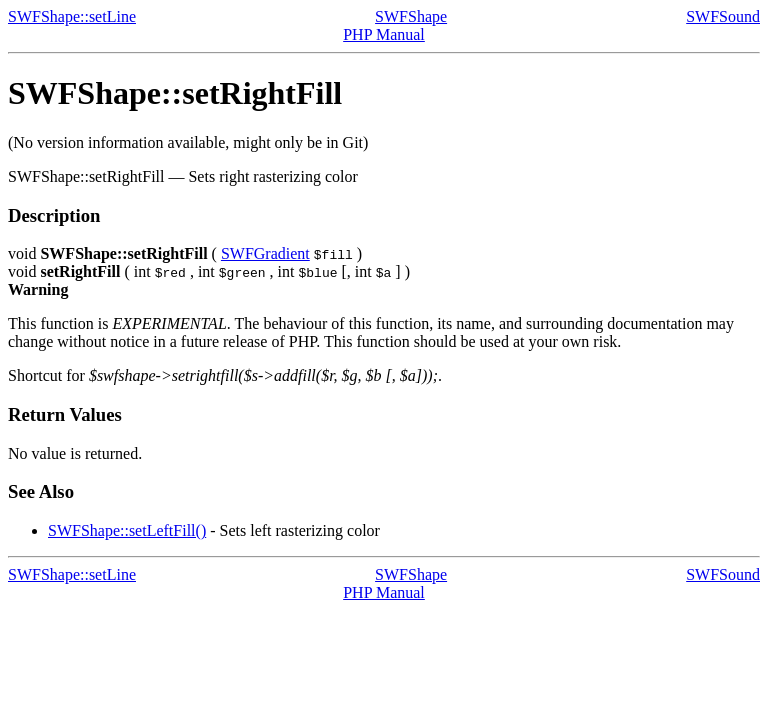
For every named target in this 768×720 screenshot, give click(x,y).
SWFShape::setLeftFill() (127, 530)
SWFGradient (265, 253)
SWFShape (411, 16)
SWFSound (723, 16)
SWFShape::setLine (72, 16)
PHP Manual (384, 34)
